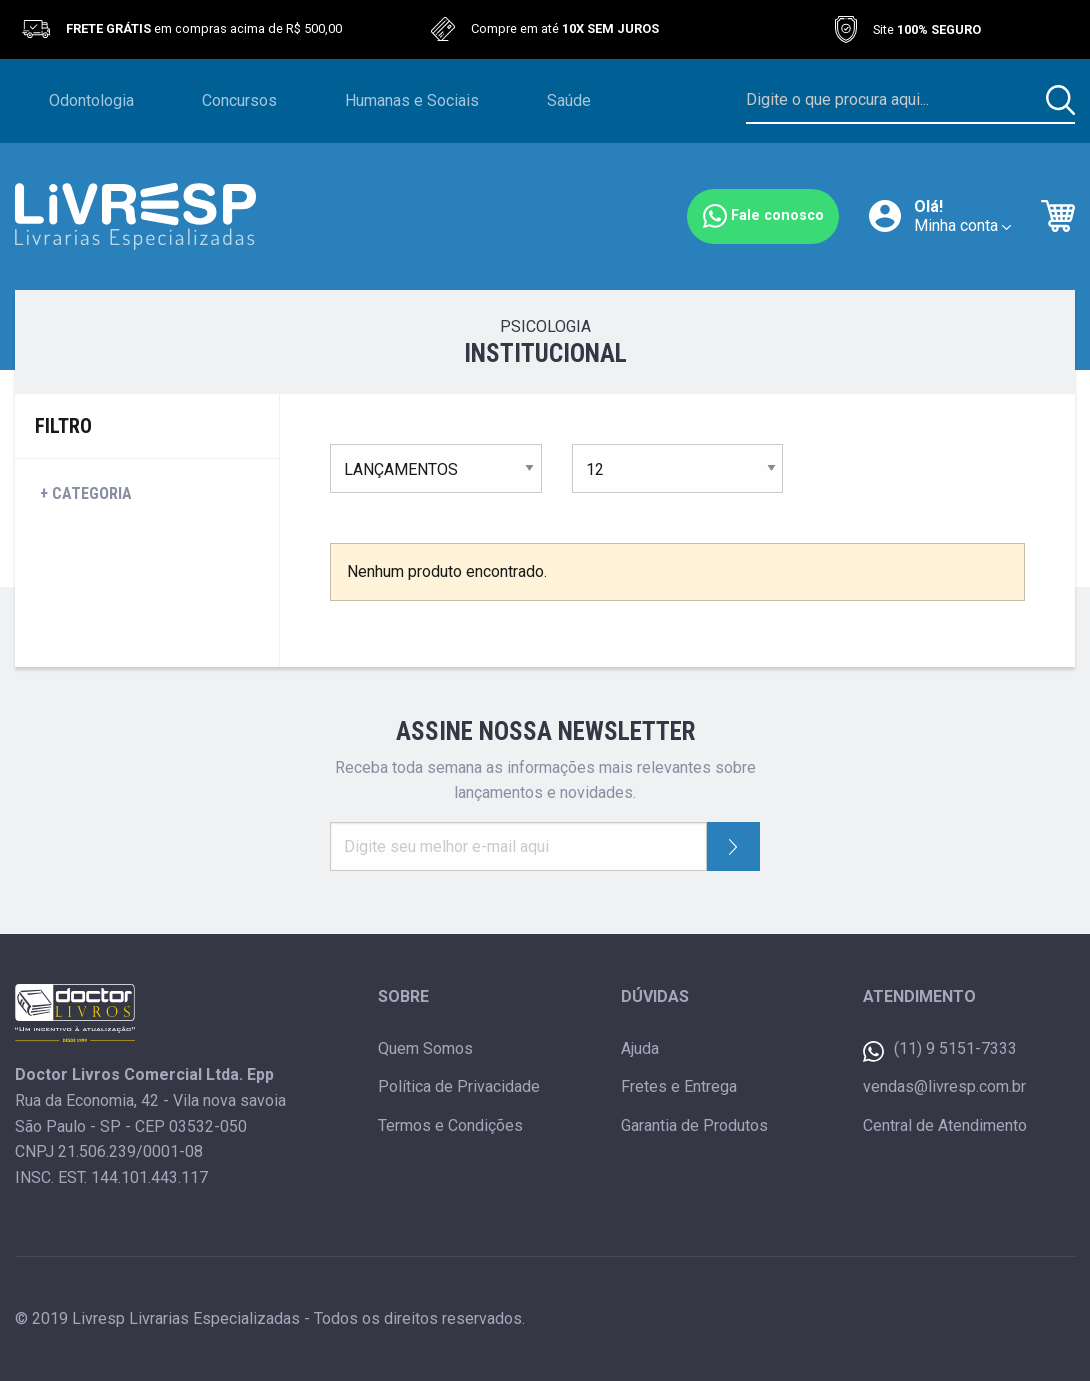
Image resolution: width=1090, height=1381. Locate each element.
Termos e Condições (450, 1125)
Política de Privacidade (459, 1086)
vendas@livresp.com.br (944, 1086)
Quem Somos (425, 1048)
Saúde (569, 100)
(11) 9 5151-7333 (940, 1050)
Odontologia (91, 100)
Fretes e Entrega (679, 1086)
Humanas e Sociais (412, 100)
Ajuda (640, 1048)
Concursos (239, 100)
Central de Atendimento (945, 1125)
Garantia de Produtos (694, 1125)
